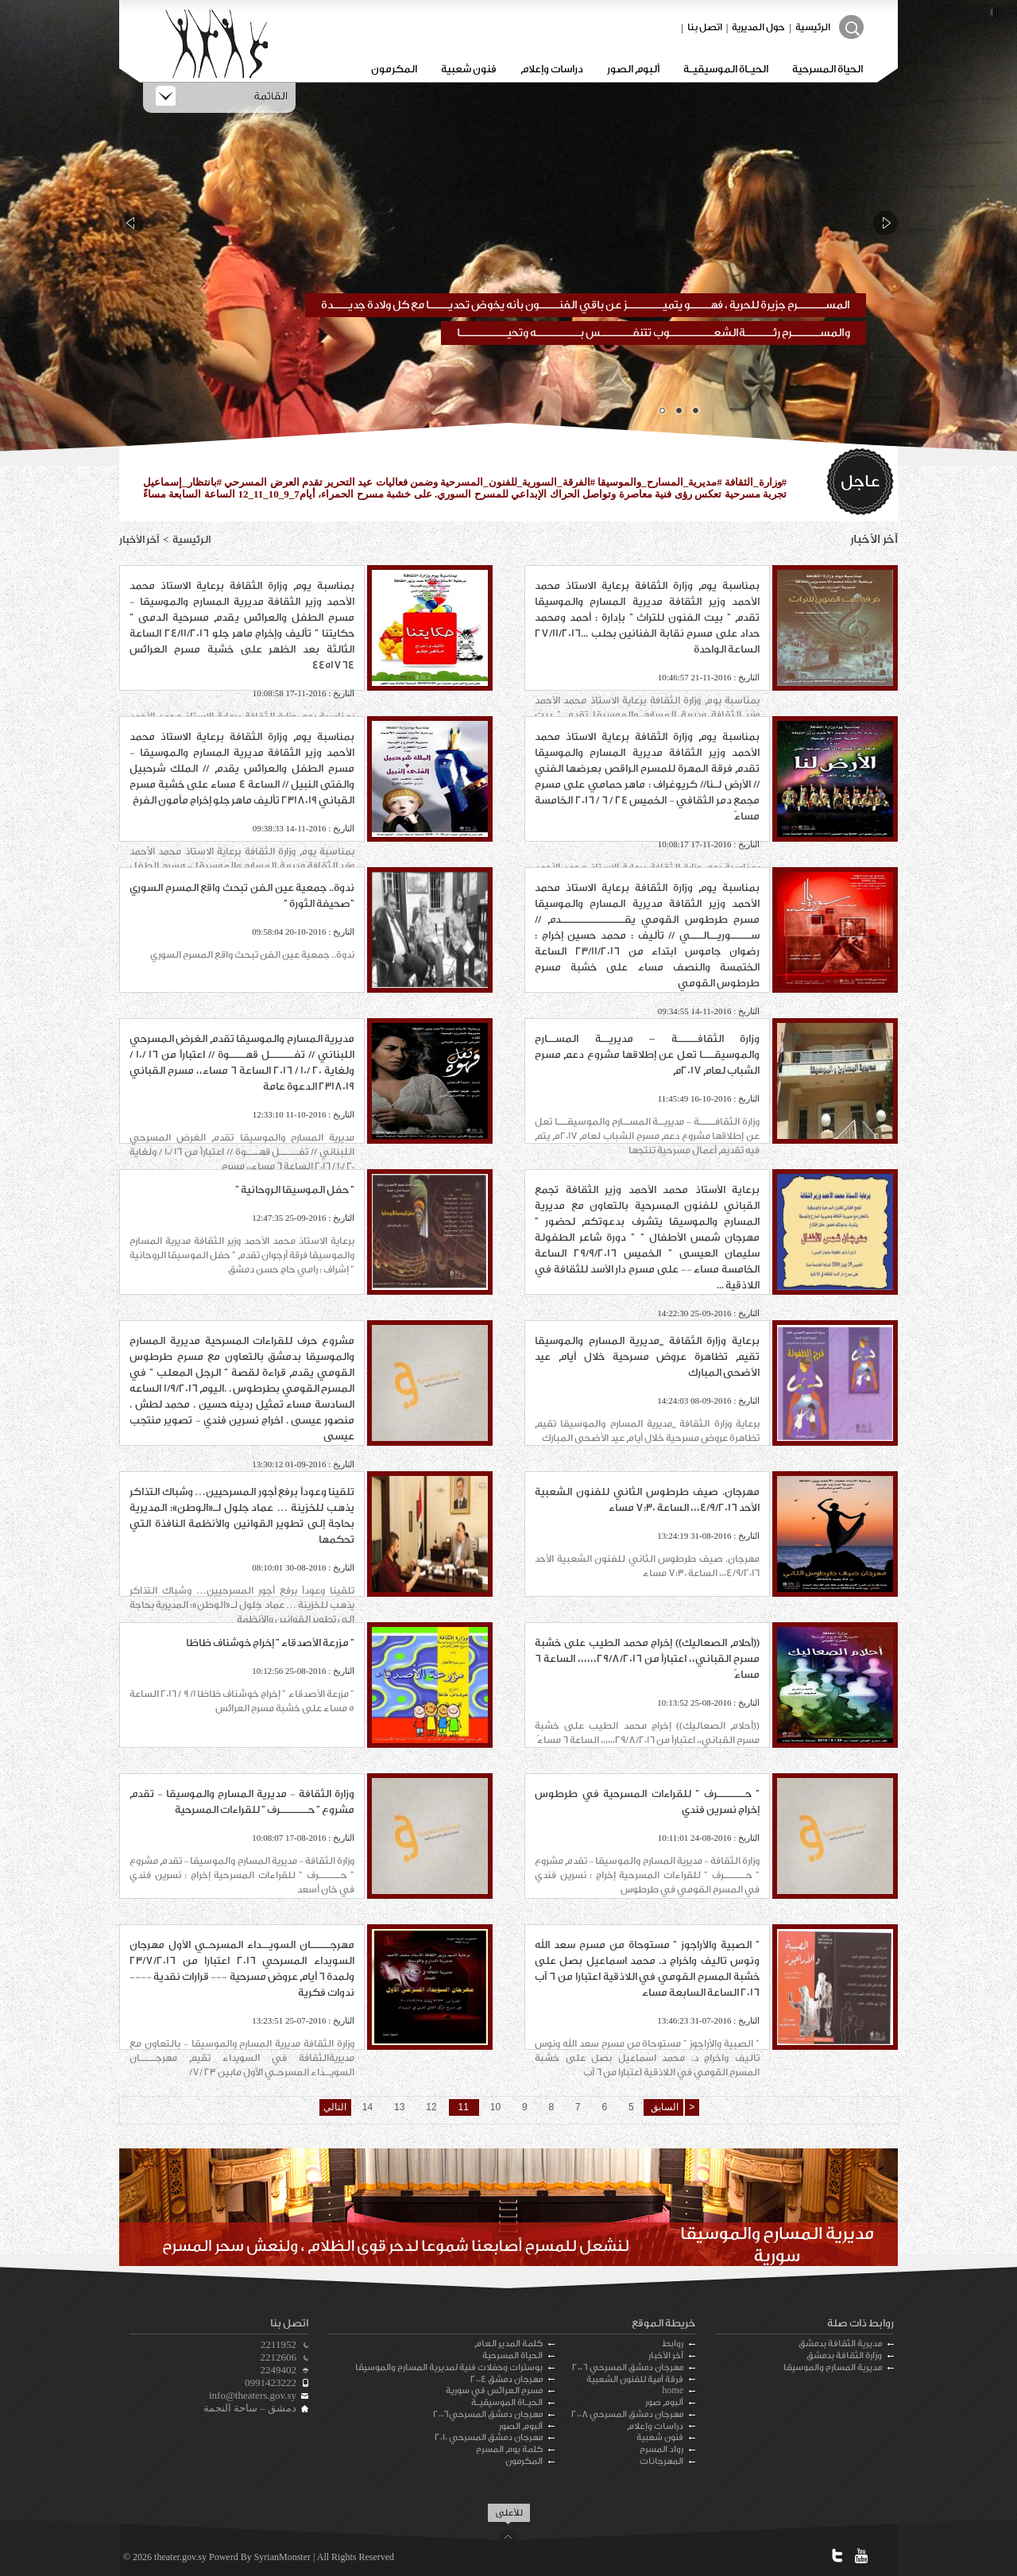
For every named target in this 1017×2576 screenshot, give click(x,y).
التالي (334, 2107)
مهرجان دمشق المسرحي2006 (488, 2414)
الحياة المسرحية (827, 69)
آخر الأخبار (665, 2355)
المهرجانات (661, 2461)
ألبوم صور (664, 2402)
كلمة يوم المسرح (509, 2449)
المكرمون (394, 69)
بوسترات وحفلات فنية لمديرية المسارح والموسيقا (449, 2367)
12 (432, 2107)
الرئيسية (812, 27)
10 (495, 2107)
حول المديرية (758, 27)
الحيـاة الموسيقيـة (725, 69)
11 (463, 2107)
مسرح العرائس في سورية (494, 2390)
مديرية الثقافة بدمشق (840, 2343)
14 (367, 2107)
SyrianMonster (282, 2556)
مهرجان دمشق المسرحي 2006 (627, 2367)
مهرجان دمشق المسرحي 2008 (627, 2414)
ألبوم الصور (633, 69)
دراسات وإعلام (551, 69)
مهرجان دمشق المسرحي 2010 (489, 2437)
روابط (672, 2343)
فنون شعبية (469, 69)
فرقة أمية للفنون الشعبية (634, 2379)
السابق (663, 2107)
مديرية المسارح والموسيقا (832, 2367)
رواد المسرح (661, 2449)
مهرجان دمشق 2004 (506, 2379)
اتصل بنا (704, 27)
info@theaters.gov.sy (252, 2395)
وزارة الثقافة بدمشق (844, 2355)
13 (399, 2107)
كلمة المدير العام (508, 2343)
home (672, 2390)
